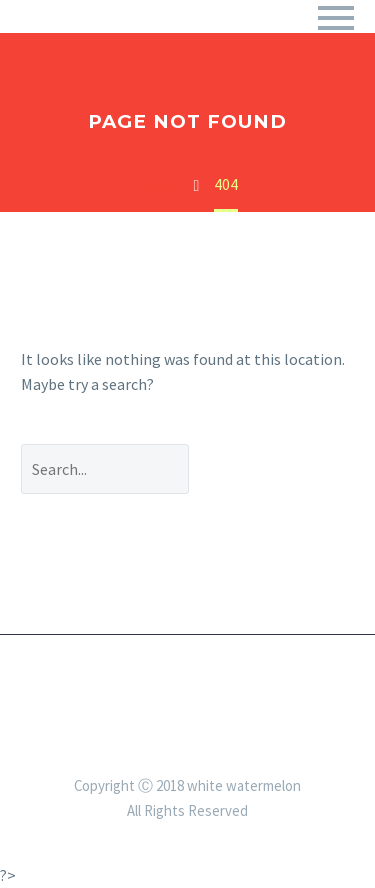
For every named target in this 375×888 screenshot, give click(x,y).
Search (286, 468)
